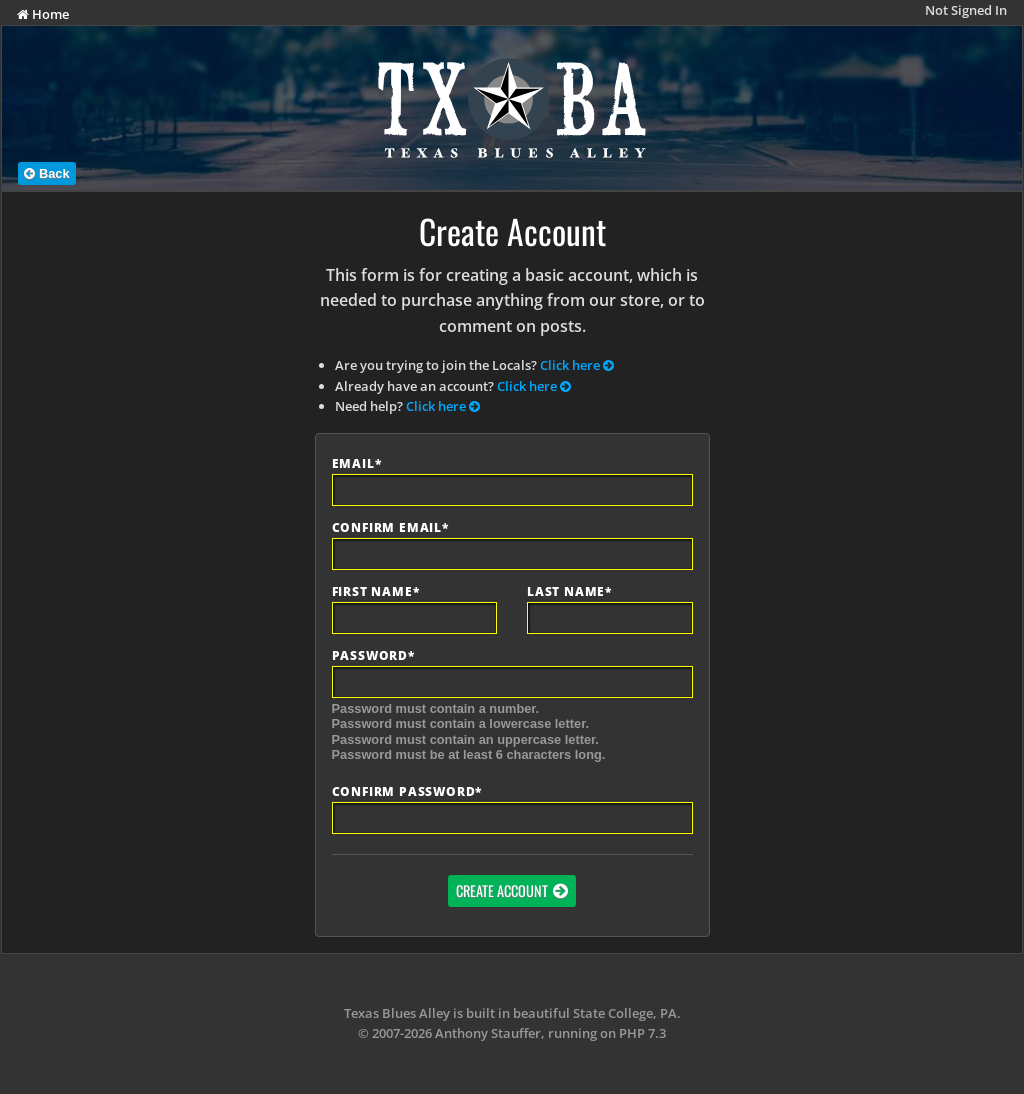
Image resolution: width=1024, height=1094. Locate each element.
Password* (373, 656)
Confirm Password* (407, 792)
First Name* (376, 592)
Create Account (502, 890)
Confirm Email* (390, 528)
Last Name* (569, 592)
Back (46, 173)
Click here (577, 365)
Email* (357, 464)
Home (43, 14)
